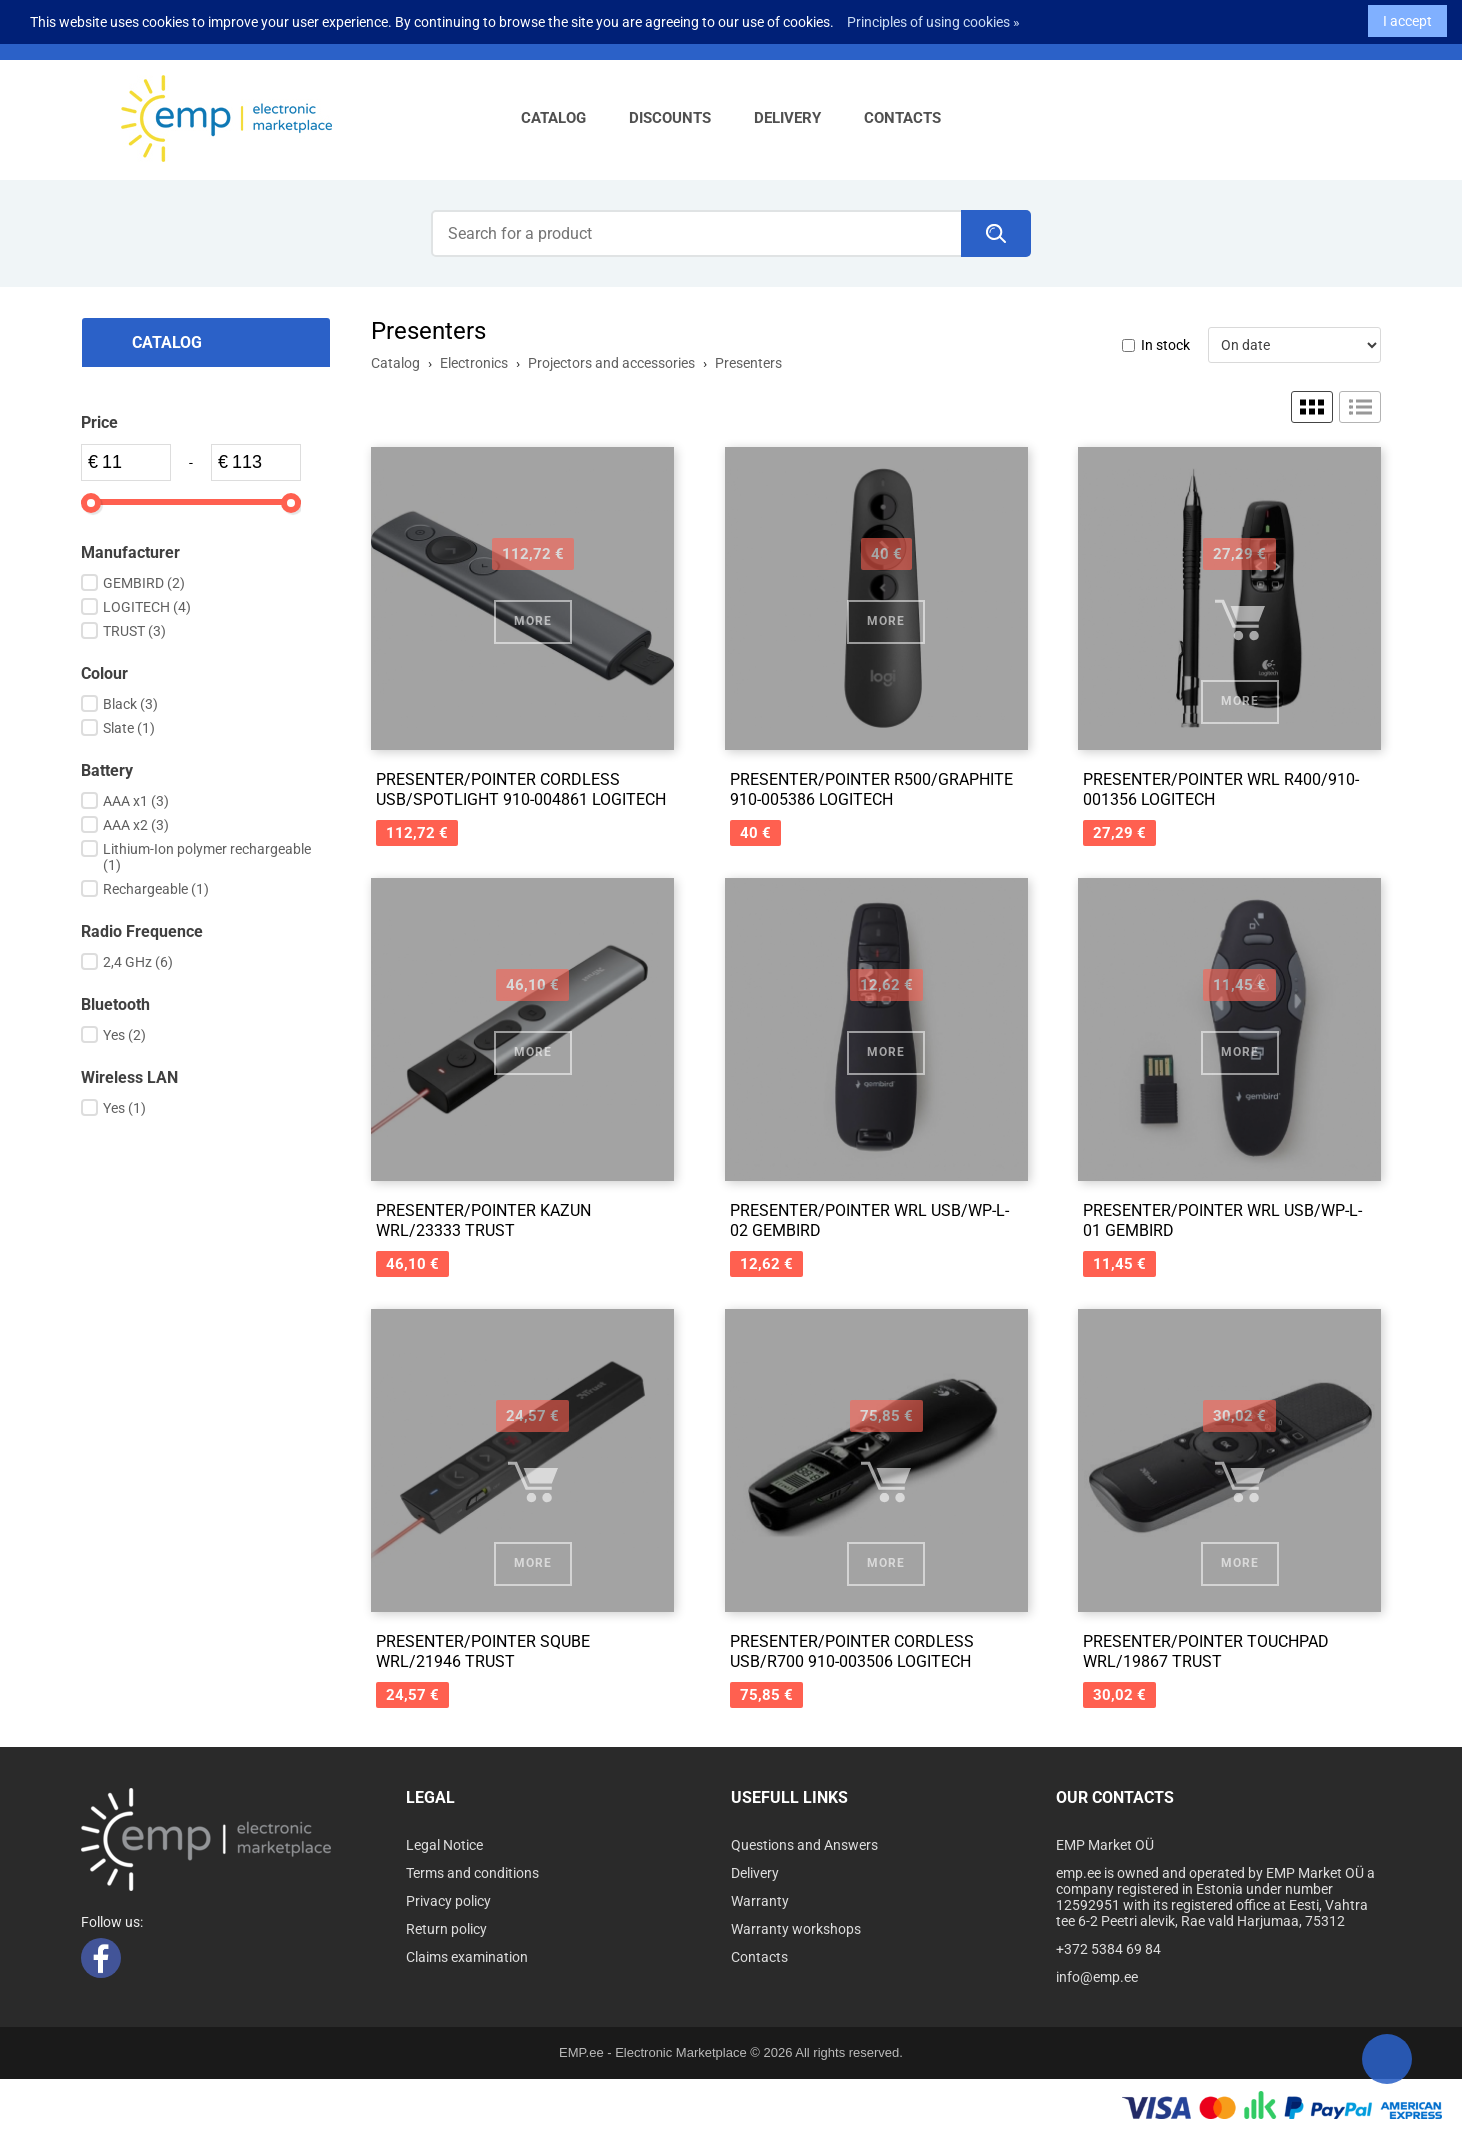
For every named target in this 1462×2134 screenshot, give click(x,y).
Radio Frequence (142, 931)
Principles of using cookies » (933, 16)
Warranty (760, 1901)
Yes (124, 1035)
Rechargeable (156, 889)
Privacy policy (448, 1901)
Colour (104, 673)
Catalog (553, 118)
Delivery (787, 118)
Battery (107, 770)
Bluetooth (115, 1004)
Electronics (474, 363)
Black (130, 704)
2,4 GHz (138, 962)
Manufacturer (130, 552)
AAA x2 (136, 825)
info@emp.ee (1097, 1977)
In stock (1165, 345)
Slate (129, 728)
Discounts (670, 118)
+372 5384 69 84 (1108, 1949)
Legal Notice (444, 1845)
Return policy (446, 1929)
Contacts (902, 118)
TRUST (134, 631)
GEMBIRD (144, 583)
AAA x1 (136, 801)
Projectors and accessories (611, 363)
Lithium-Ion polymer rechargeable (207, 857)
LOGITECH (147, 607)
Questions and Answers (804, 1845)
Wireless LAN (129, 1077)
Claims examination (467, 1957)
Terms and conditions (472, 1873)
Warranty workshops (796, 1929)
